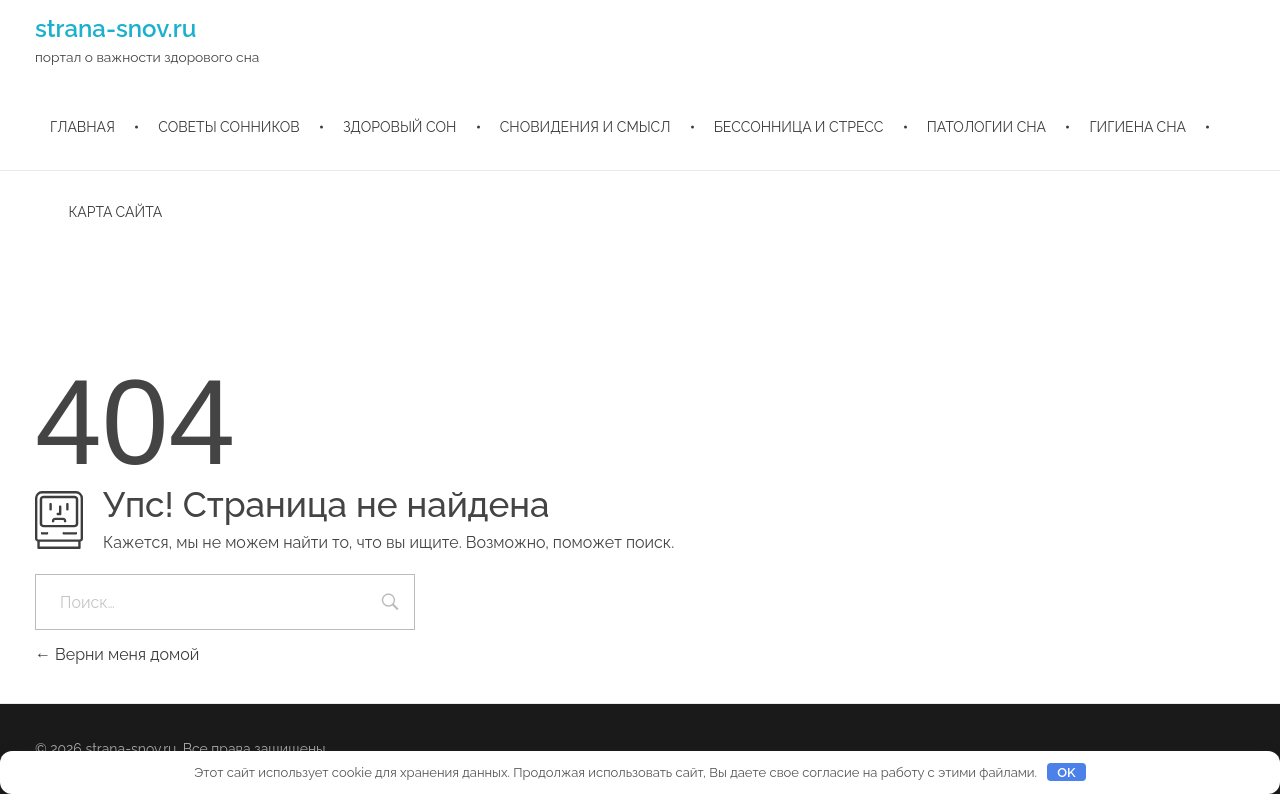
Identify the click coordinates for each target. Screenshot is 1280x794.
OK (1066, 772)
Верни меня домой (117, 654)
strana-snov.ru (115, 28)
